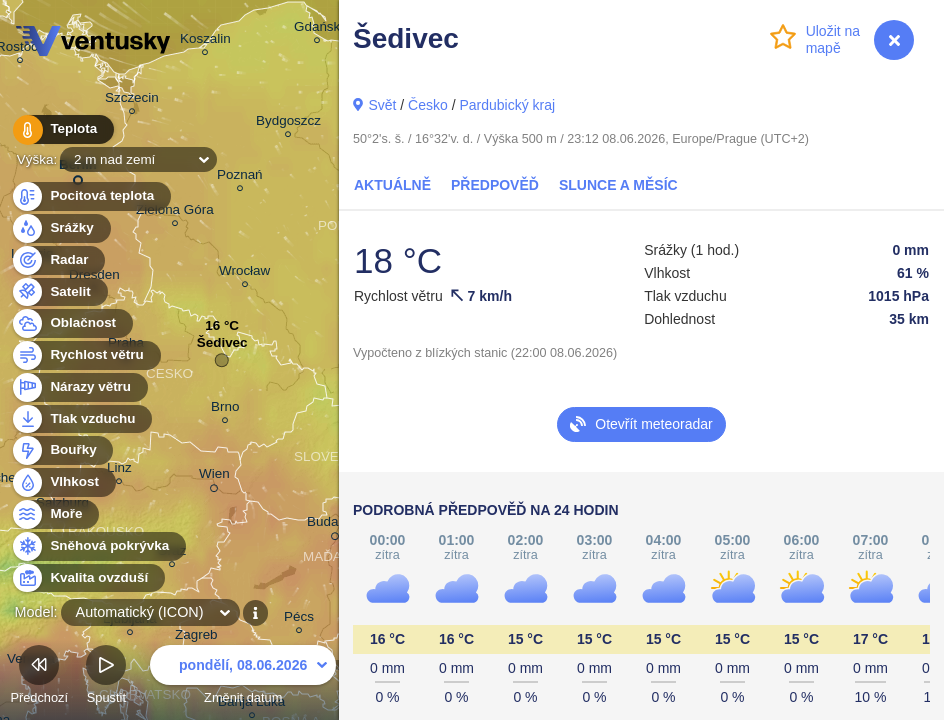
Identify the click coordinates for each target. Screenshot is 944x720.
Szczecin (132, 100)
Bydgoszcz (288, 123)
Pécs (299, 619)
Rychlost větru (85, 355)
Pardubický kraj (507, 105)
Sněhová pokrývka (98, 546)
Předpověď (495, 185)
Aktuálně (392, 185)
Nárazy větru (79, 387)
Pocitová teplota (90, 196)
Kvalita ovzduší (87, 578)
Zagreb (196, 637)
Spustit (106, 677)
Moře (55, 514)
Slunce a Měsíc (618, 185)
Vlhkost (63, 482)
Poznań (240, 177)
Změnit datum (243, 677)
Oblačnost (71, 323)
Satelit (59, 292)
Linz (119, 470)
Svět (382, 105)
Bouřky (62, 450)
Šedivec (222, 347)
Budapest (335, 525)
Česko (428, 105)
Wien (214, 477)
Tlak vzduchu (81, 419)
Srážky (60, 228)
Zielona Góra (175, 212)
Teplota (62, 129)
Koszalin (205, 41)
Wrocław (244, 273)
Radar (58, 260)
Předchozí (39, 677)
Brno (225, 409)
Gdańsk (317, 29)
